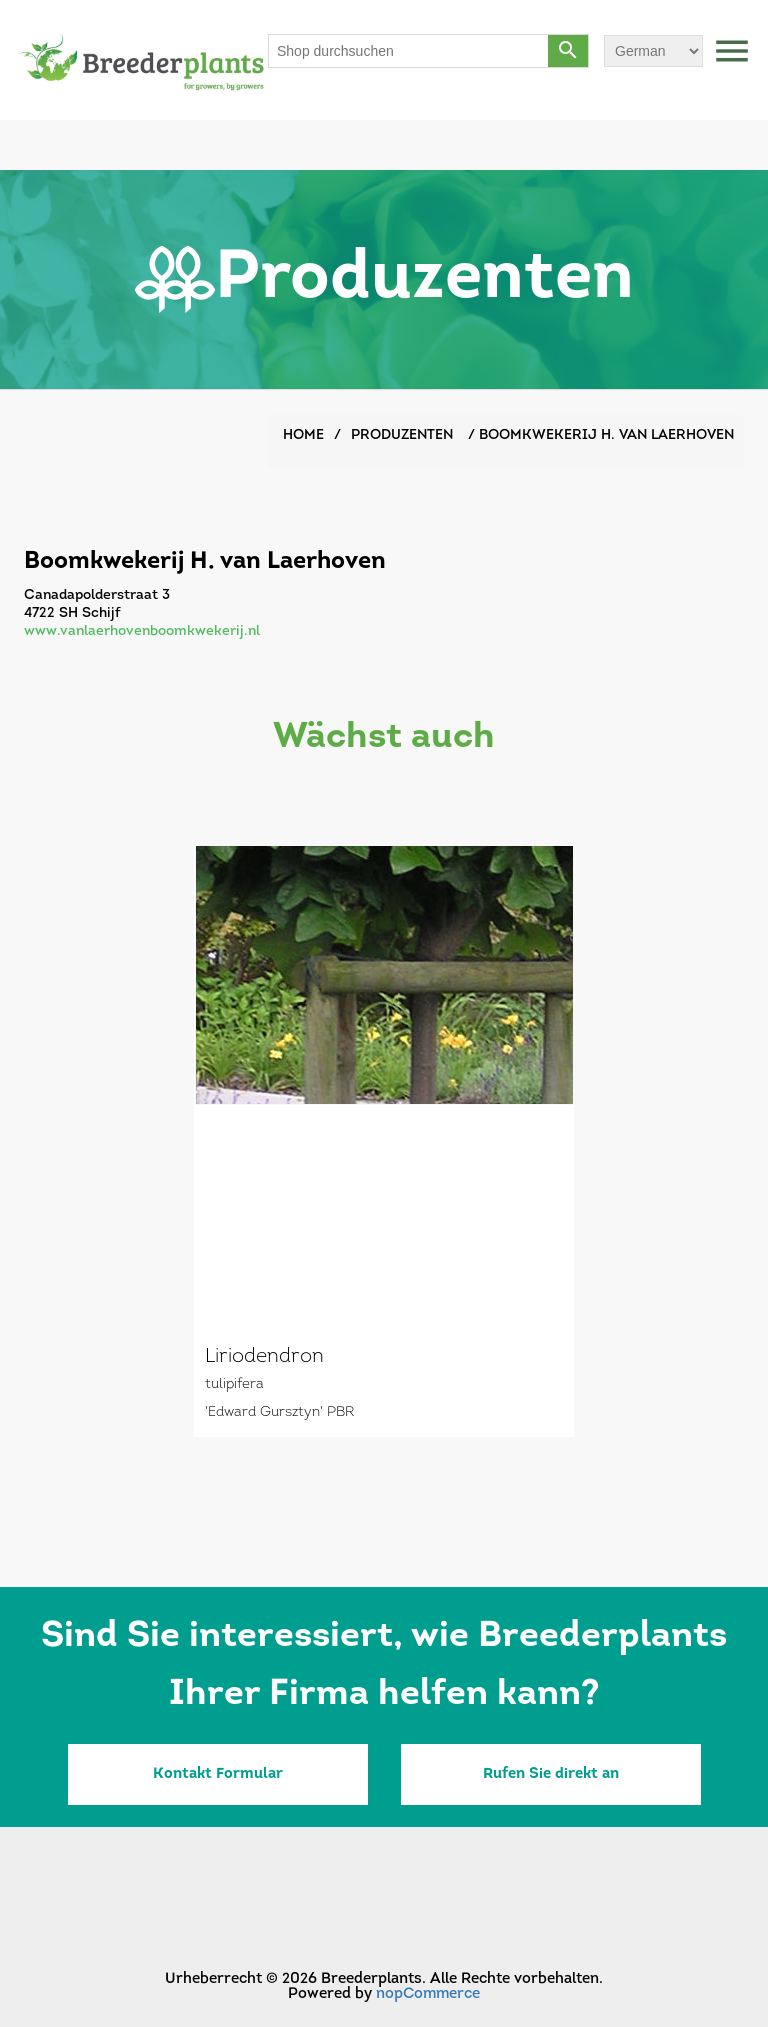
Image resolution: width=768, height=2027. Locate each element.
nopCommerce (428, 1994)
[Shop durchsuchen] (409, 51)
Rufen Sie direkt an (551, 1774)
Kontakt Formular (218, 1774)
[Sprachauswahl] (653, 51)
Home (303, 435)
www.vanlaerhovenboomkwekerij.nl (142, 631)
